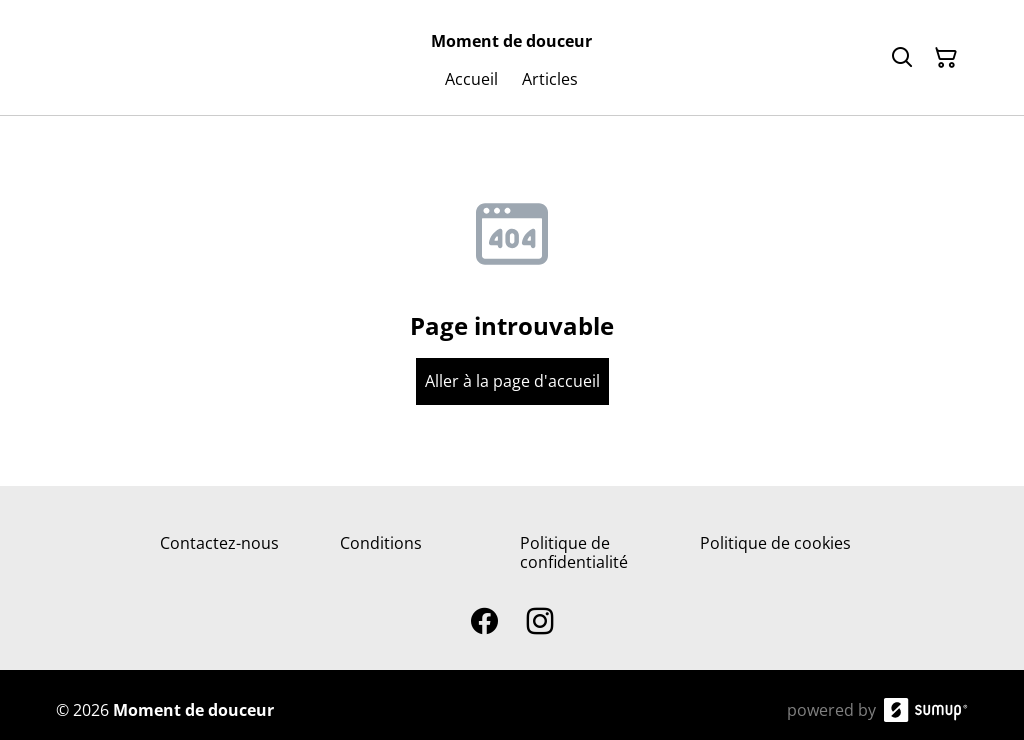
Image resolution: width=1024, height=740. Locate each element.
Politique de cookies (775, 543)
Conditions (381, 543)
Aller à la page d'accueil (512, 381)
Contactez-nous (219, 543)
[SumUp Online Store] (926, 710)
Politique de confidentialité (574, 552)
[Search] (902, 58)
